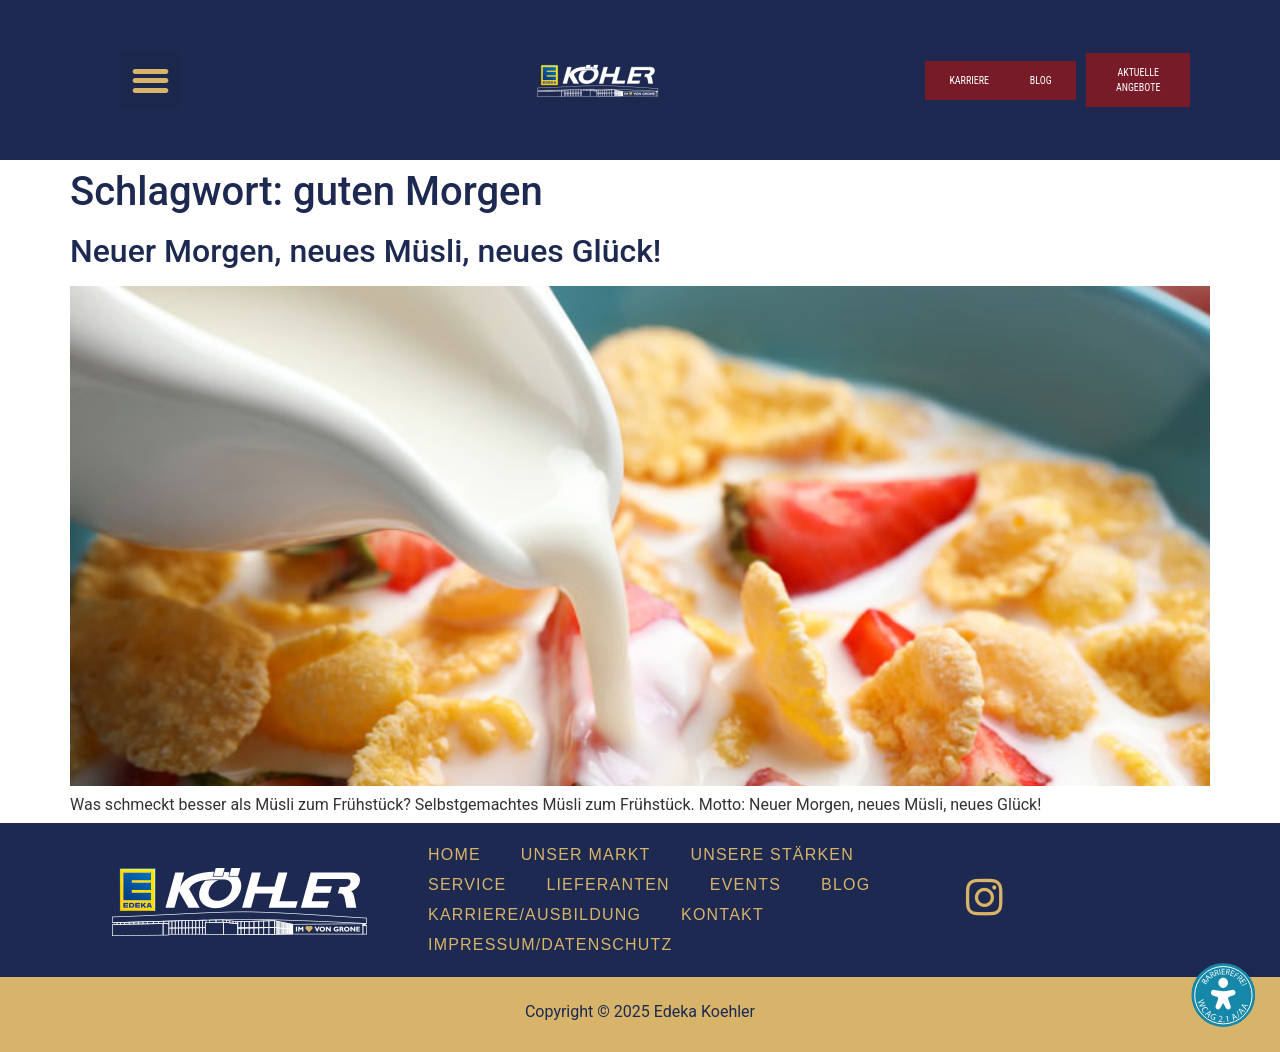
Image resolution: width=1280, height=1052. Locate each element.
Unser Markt (586, 854)
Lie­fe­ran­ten (607, 884)
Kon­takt (722, 914)
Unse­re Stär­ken (772, 854)
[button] (150, 80)
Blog (845, 884)
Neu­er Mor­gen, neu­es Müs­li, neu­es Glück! (365, 251)
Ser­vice (467, 884)
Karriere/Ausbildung (534, 914)
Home (454, 854)
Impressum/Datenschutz (550, 944)
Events (745, 884)
